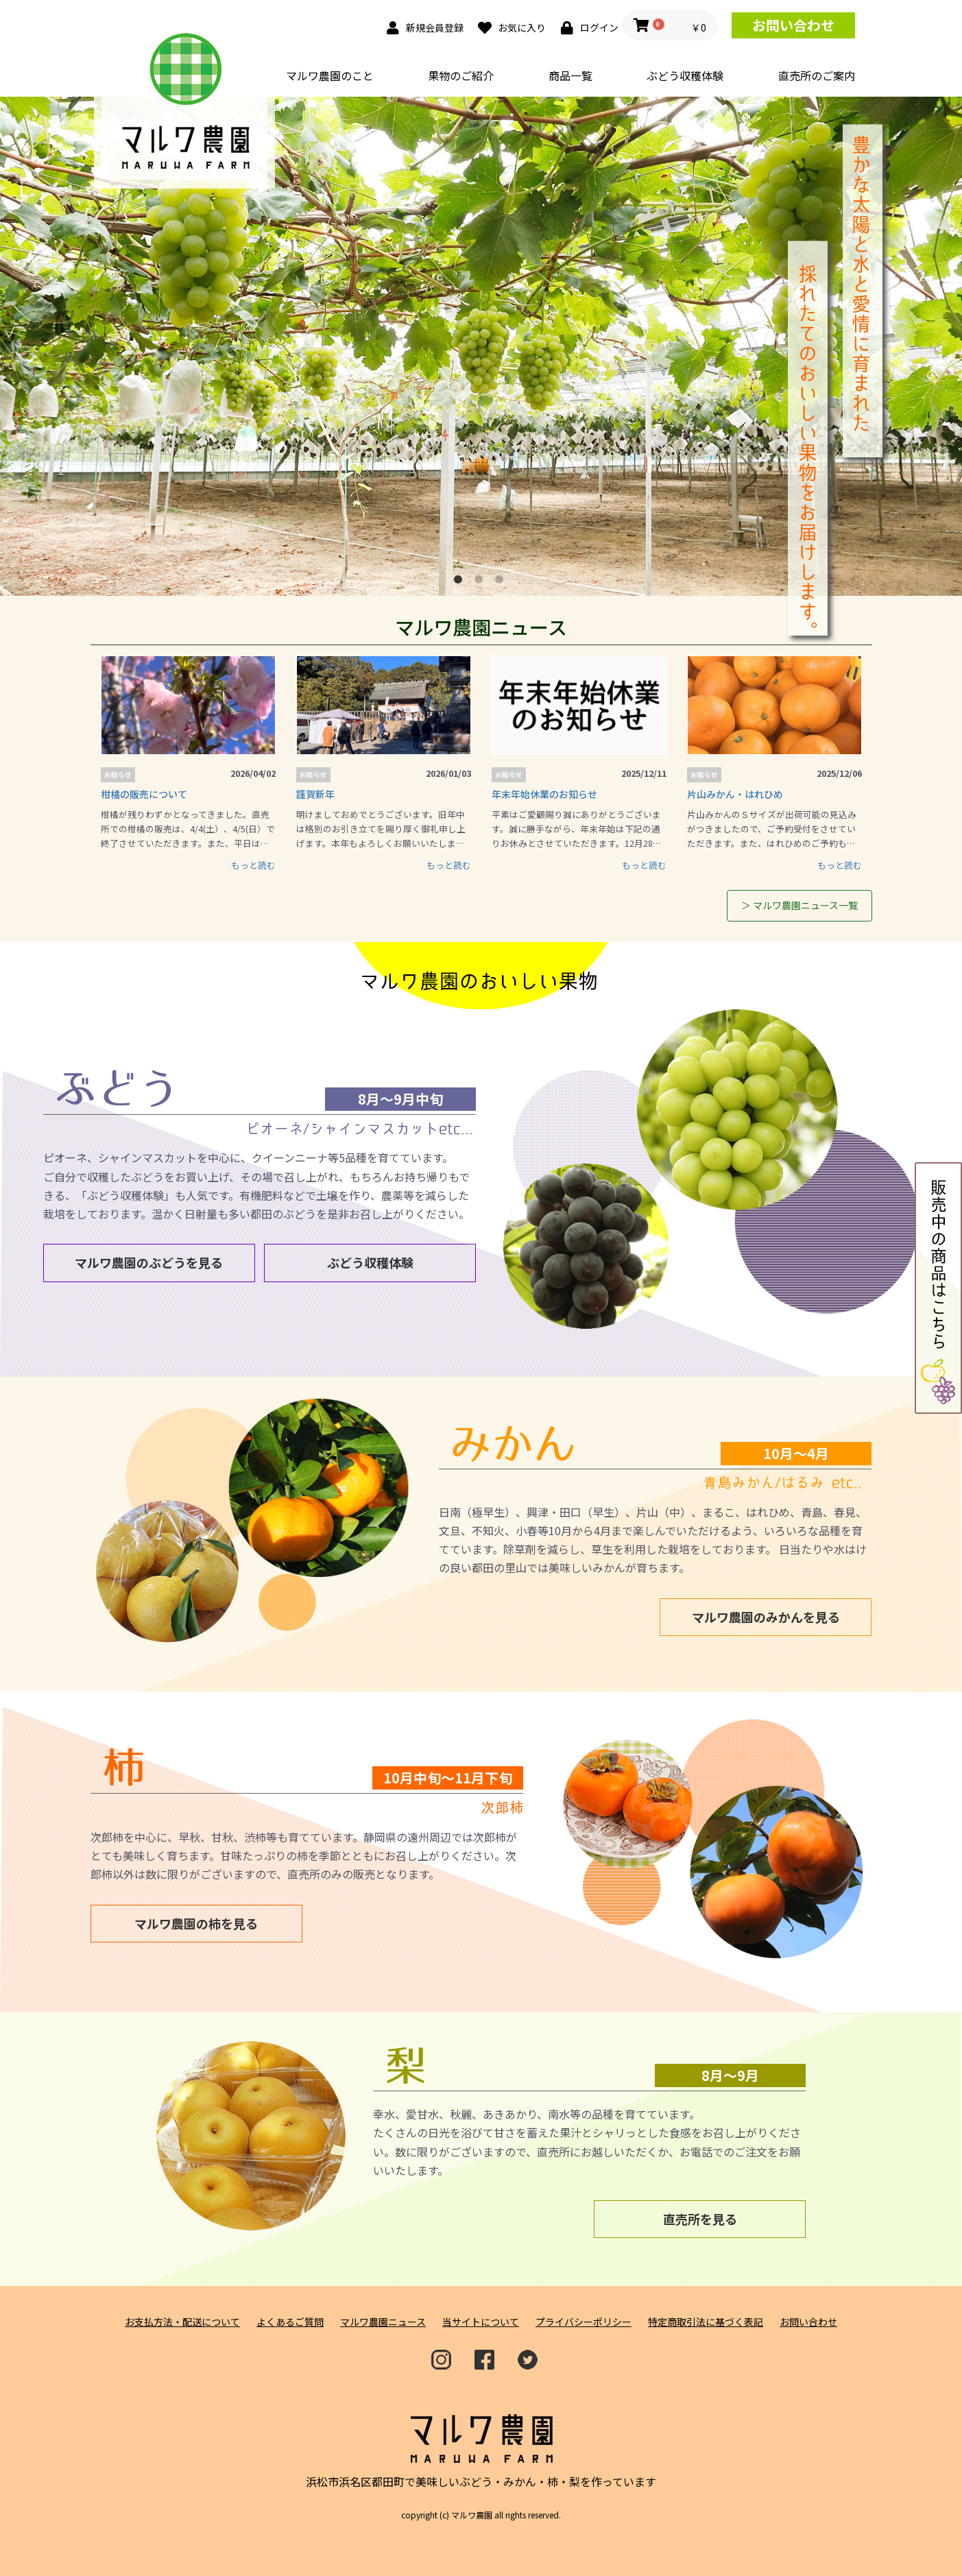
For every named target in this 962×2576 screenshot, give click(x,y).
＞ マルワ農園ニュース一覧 (799, 905)
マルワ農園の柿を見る (196, 1923)
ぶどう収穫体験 (685, 75)
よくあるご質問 (290, 2321)
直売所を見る (700, 2219)
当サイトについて (480, 2321)
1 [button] (461, 582)
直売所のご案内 (816, 75)
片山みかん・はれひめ (735, 794)
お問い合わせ (793, 25)
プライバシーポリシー (584, 2321)
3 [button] (502, 582)
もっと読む (253, 864)
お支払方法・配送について (182, 2321)
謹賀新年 (315, 794)
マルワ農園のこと (330, 75)
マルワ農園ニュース (383, 2321)
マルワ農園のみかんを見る (766, 1617)
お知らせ (118, 775)
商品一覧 (570, 75)
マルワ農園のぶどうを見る (149, 1262)
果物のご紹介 (461, 75)
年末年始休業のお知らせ (544, 794)
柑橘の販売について (144, 794)
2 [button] (481, 582)
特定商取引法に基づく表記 (705, 2321)
